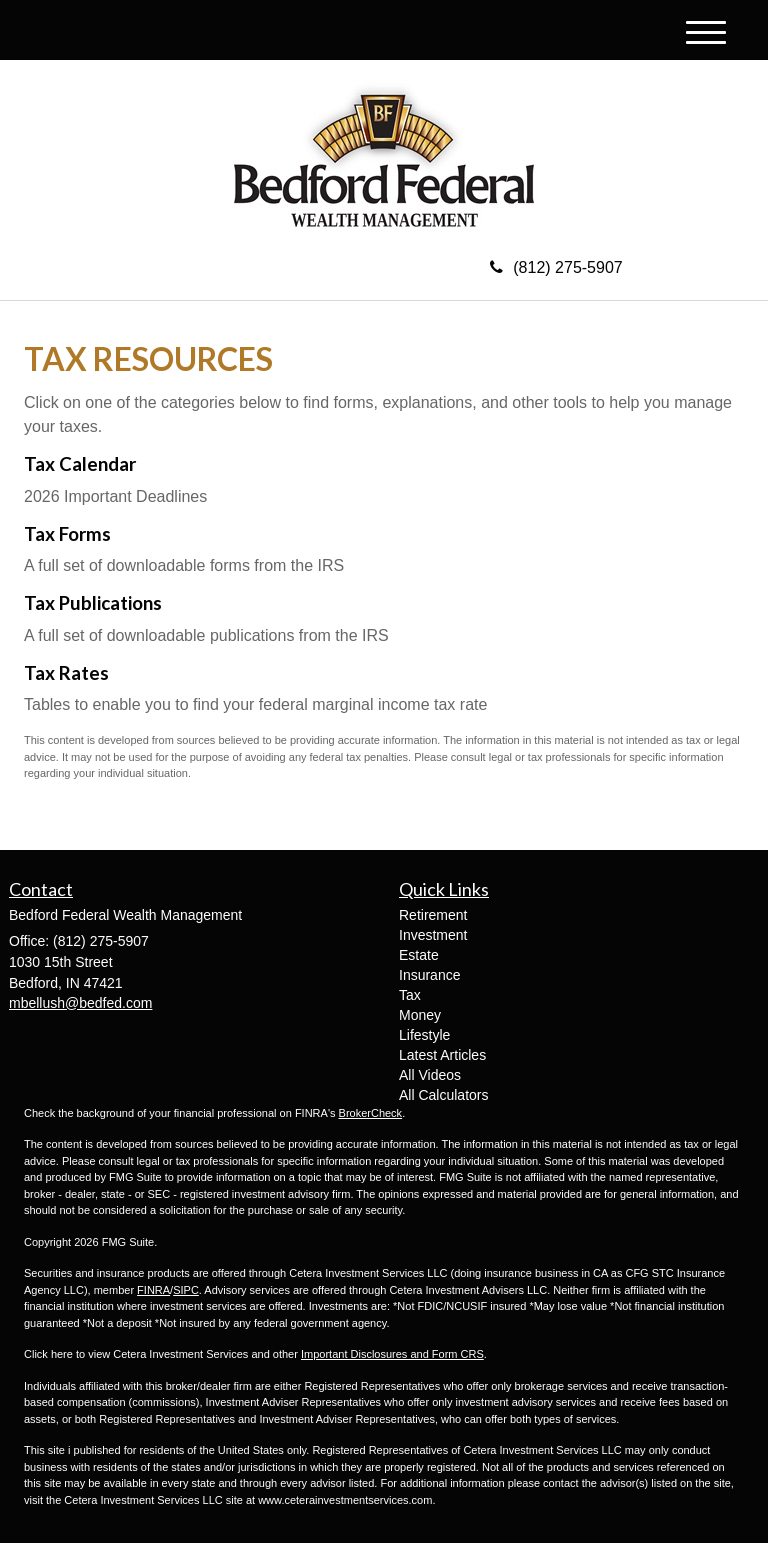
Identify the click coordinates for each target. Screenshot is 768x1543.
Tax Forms (67, 534)
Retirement (433, 915)
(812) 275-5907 (556, 267)
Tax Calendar (80, 464)
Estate (419, 955)
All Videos (430, 1075)
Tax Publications (93, 603)
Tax (410, 995)
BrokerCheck (371, 1113)
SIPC (186, 1290)
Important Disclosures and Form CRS (392, 1354)
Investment (433, 935)
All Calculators (443, 1095)
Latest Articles (442, 1055)
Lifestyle (424, 1035)
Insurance (429, 975)
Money (420, 1015)
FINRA (153, 1290)
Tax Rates (66, 673)
